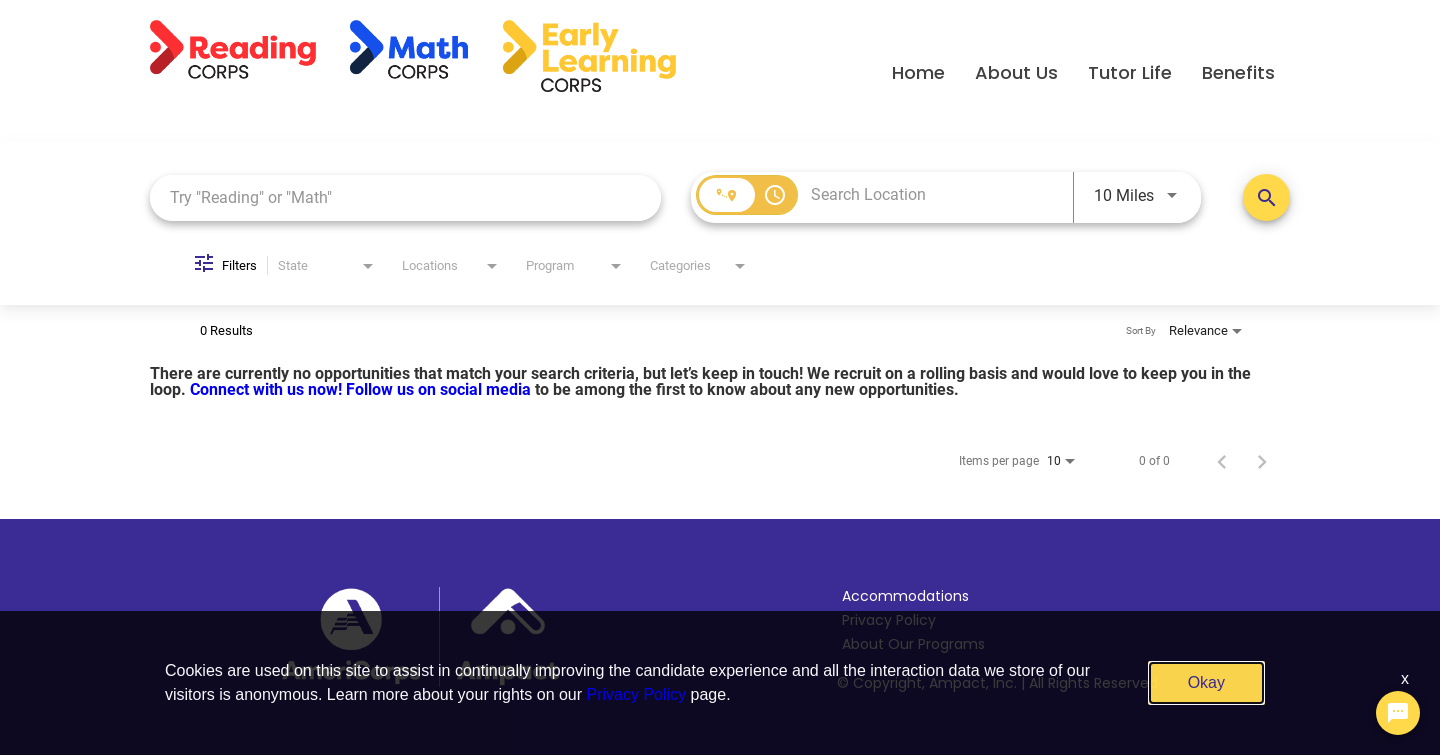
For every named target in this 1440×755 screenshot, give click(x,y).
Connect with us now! (268, 389)
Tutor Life (1130, 72)
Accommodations (905, 596)
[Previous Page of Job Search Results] (1222, 461)
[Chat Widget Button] (1398, 713)
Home (918, 72)
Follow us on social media (440, 389)
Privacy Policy (889, 620)
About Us (1016, 72)
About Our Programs (913, 644)
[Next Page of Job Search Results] (1262, 461)
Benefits (1238, 72)
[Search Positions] (1266, 197)
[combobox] (405, 197)
